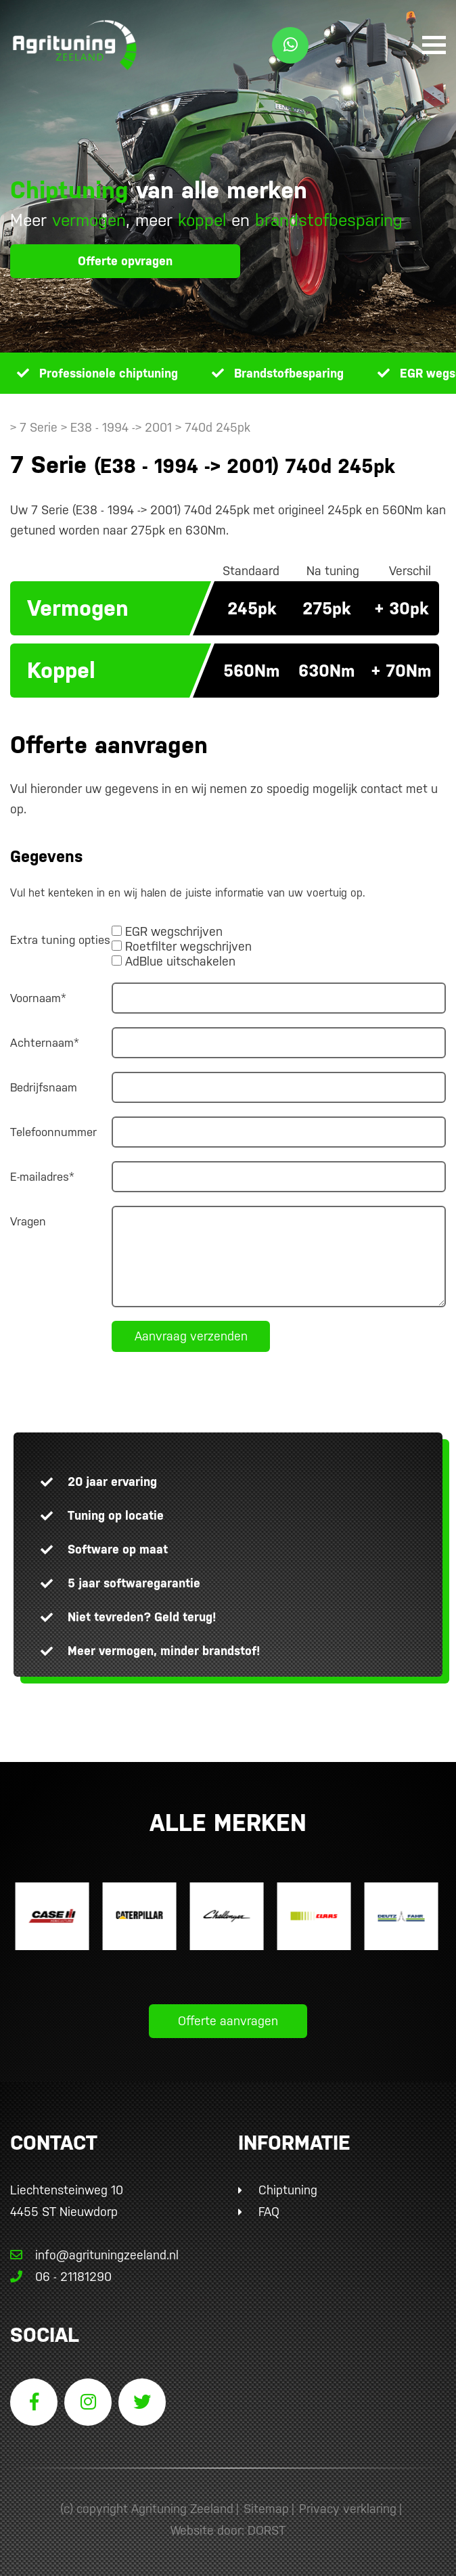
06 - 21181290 (61, 2276)
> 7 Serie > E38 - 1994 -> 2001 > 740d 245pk (130, 427)
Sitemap (266, 2509)
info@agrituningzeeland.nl (94, 2255)
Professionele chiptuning (108, 373)
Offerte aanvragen (228, 2021)
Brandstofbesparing (289, 373)
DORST (267, 2530)
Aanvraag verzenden (191, 1336)
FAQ (268, 2212)
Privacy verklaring (347, 2509)
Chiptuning (287, 2190)
